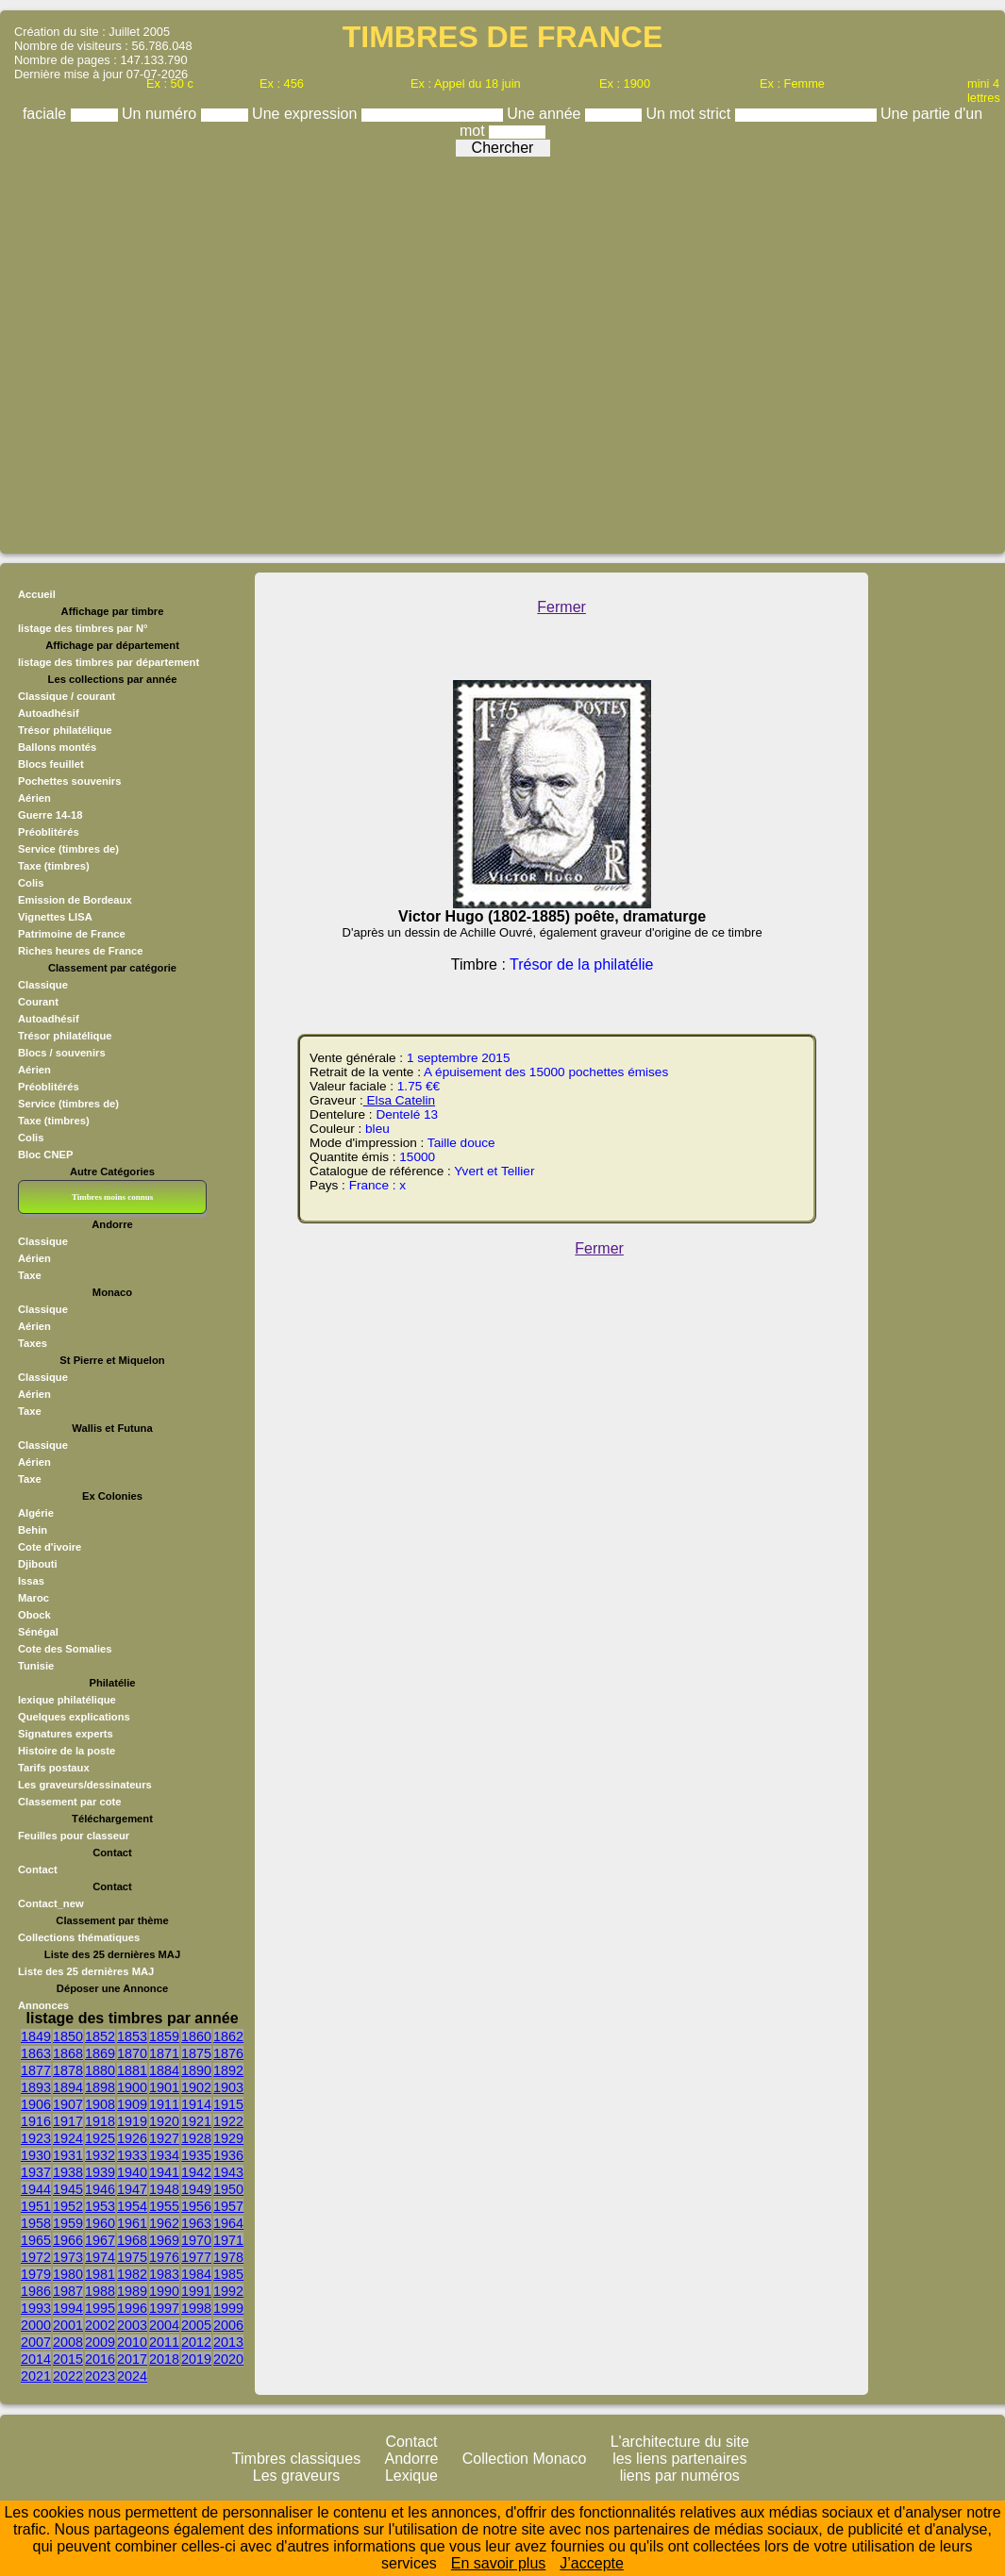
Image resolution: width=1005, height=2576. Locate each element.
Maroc (33, 1598)
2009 (100, 2342)
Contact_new (51, 1903)
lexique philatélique (67, 1699)
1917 (68, 2121)
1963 (196, 2223)
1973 (68, 2257)
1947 (132, 2189)
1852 (100, 2036)
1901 (164, 2087)
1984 (196, 2274)
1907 (68, 2104)
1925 (100, 2138)
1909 (132, 2104)
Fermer (561, 607)
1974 (100, 2257)
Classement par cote (69, 1801)
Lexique (411, 2476)
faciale (47, 114)
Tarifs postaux (54, 1767)
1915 (228, 2104)
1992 (228, 2291)
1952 (68, 2206)
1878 (68, 2070)
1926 (132, 2138)
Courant (38, 1001)
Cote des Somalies (64, 1648)
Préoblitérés (48, 1086)
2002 (100, 2325)
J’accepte (592, 2563)
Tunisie (36, 1665)
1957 (228, 2206)
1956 (196, 2206)
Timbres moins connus (112, 1197)
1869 (100, 2053)
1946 (100, 2189)
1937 (36, 2172)
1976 (164, 2257)
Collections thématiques (79, 1937)
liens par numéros (680, 2476)
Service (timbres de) (68, 1103)
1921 (196, 2121)
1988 (100, 2291)
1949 (196, 2189)
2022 (68, 2376)
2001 (68, 2325)
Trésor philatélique (64, 1035)
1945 (68, 2189)
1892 (228, 2070)
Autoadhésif (48, 1018)
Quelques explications (74, 1716)
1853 (132, 2036)
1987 (68, 2291)
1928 (196, 2138)
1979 (36, 2274)
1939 (100, 2172)
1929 (228, 2138)
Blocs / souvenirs (62, 1052)
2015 (68, 2359)
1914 (196, 2104)
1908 (100, 2104)
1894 (68, 2087)
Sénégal (38, 1631)
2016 (100, 2359)
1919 (132, 2121)
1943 (228, 2172)
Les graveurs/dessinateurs (85, 1784)
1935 (196, 2155)
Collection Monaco (524, 2459)
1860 (196, 2036)
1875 (196, 2053)
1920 (164, 2121)
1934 (164, 2155)
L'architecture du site (680, 2442)
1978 (228, 2257)
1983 (164, 2274)
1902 (196, 2087)
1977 (196, 2257)
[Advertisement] (177, 350)
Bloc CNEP (45, 1154)
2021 (36, 2376)
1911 (164, 2104)
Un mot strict (689, 114)
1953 (100, 2206)
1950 (228, 2189)
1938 (68, 2172)
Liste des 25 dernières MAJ (86, 1971)
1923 (36, 2138)
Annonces (43, 2005)
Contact (38, 1869)
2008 (68, 2342)
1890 (196, 2070)
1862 (228, 2036)
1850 (68, 2036)
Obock (34, 1614)
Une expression (306, 114)
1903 (228, 2087)
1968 (132, 2240)
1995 (100, 2308)
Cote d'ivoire (49, 1547)
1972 (36, 2257)
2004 (164, 2325)
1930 (36, 2155)
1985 (228, 2274)
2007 (36, 2342)
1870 (132, 2053)
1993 (36, 2308)
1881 (132, 2070)
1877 (36, 2070)
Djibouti (38, 1564)
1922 (228, 2121)
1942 (196, 2172)
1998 (196, 2308)
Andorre (412, 2459)
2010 (132, 2342)
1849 (36, 2036)
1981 (100, 2274)
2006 (228, 2325)
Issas (31, 1581)
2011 (164, 2342)
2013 (228, 2342)
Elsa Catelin (399, 1100)
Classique (43, 984)
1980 (68, 2274)
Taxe (30, 1275)
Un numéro (161, 114)
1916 (36, 2121)
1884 (164, 2070)
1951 (36, 2206)
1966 (68, 2240)
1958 (36, 2223)
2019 (196, 2359)
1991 (196, 2291)
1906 (36, 2104)
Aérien (34, 1069)
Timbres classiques (296, 2459)
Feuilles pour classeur (73, 1835)
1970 (196, 2240)
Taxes (32, 1343)
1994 (68, 2308)
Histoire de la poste (66, 1750)
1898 (100, 2087)
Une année (546, 114)
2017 (132, 2359)
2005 (196, 2325)
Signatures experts (65, 1733)
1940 (132, 2172)
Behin (32, 1530)
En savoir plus (498, 2563)
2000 (36, 2325)
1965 (36, 2240)
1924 (68, 2138)
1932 (100, 2155)
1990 (164, 2291)
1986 (36, 2291)
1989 (132, 2291)
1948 (164, 2189)
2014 (36, 2359)
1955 (164, 2206)
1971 (228, 2240)
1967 (100, 2240)
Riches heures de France (80, 950)
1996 (132, 2308)
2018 (164, 2359)
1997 (164, 2308)
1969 (164, 2240)
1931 (68, 2155)
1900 (132, 2087)
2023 (100, 2376)
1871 (164, 2053)
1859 (164, 2036)
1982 (132, 2274)
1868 (68, 2053)
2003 (132, 2325)
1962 (164, 2223)
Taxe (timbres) (54, 1120)
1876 (228, 2053)
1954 (132, 2206)
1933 (132, 2155)
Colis (30, 1137)
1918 (100, 2121)
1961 (132, 2223)
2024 (132, 2376)
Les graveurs (297, 2476)
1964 (228, 2223)
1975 (132, 2257)
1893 (36, 2087)
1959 (68, 2223)
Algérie (36, 1513)
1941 (164, 2172)
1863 (36, 2053)
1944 (36, 2189)
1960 (100, 2223)
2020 (228, 2359)
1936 (228, 2155)
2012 (196, 2342)
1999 (228, 2308)
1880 (100, 2070)
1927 (164, 2138)
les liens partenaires (679, 2459)
